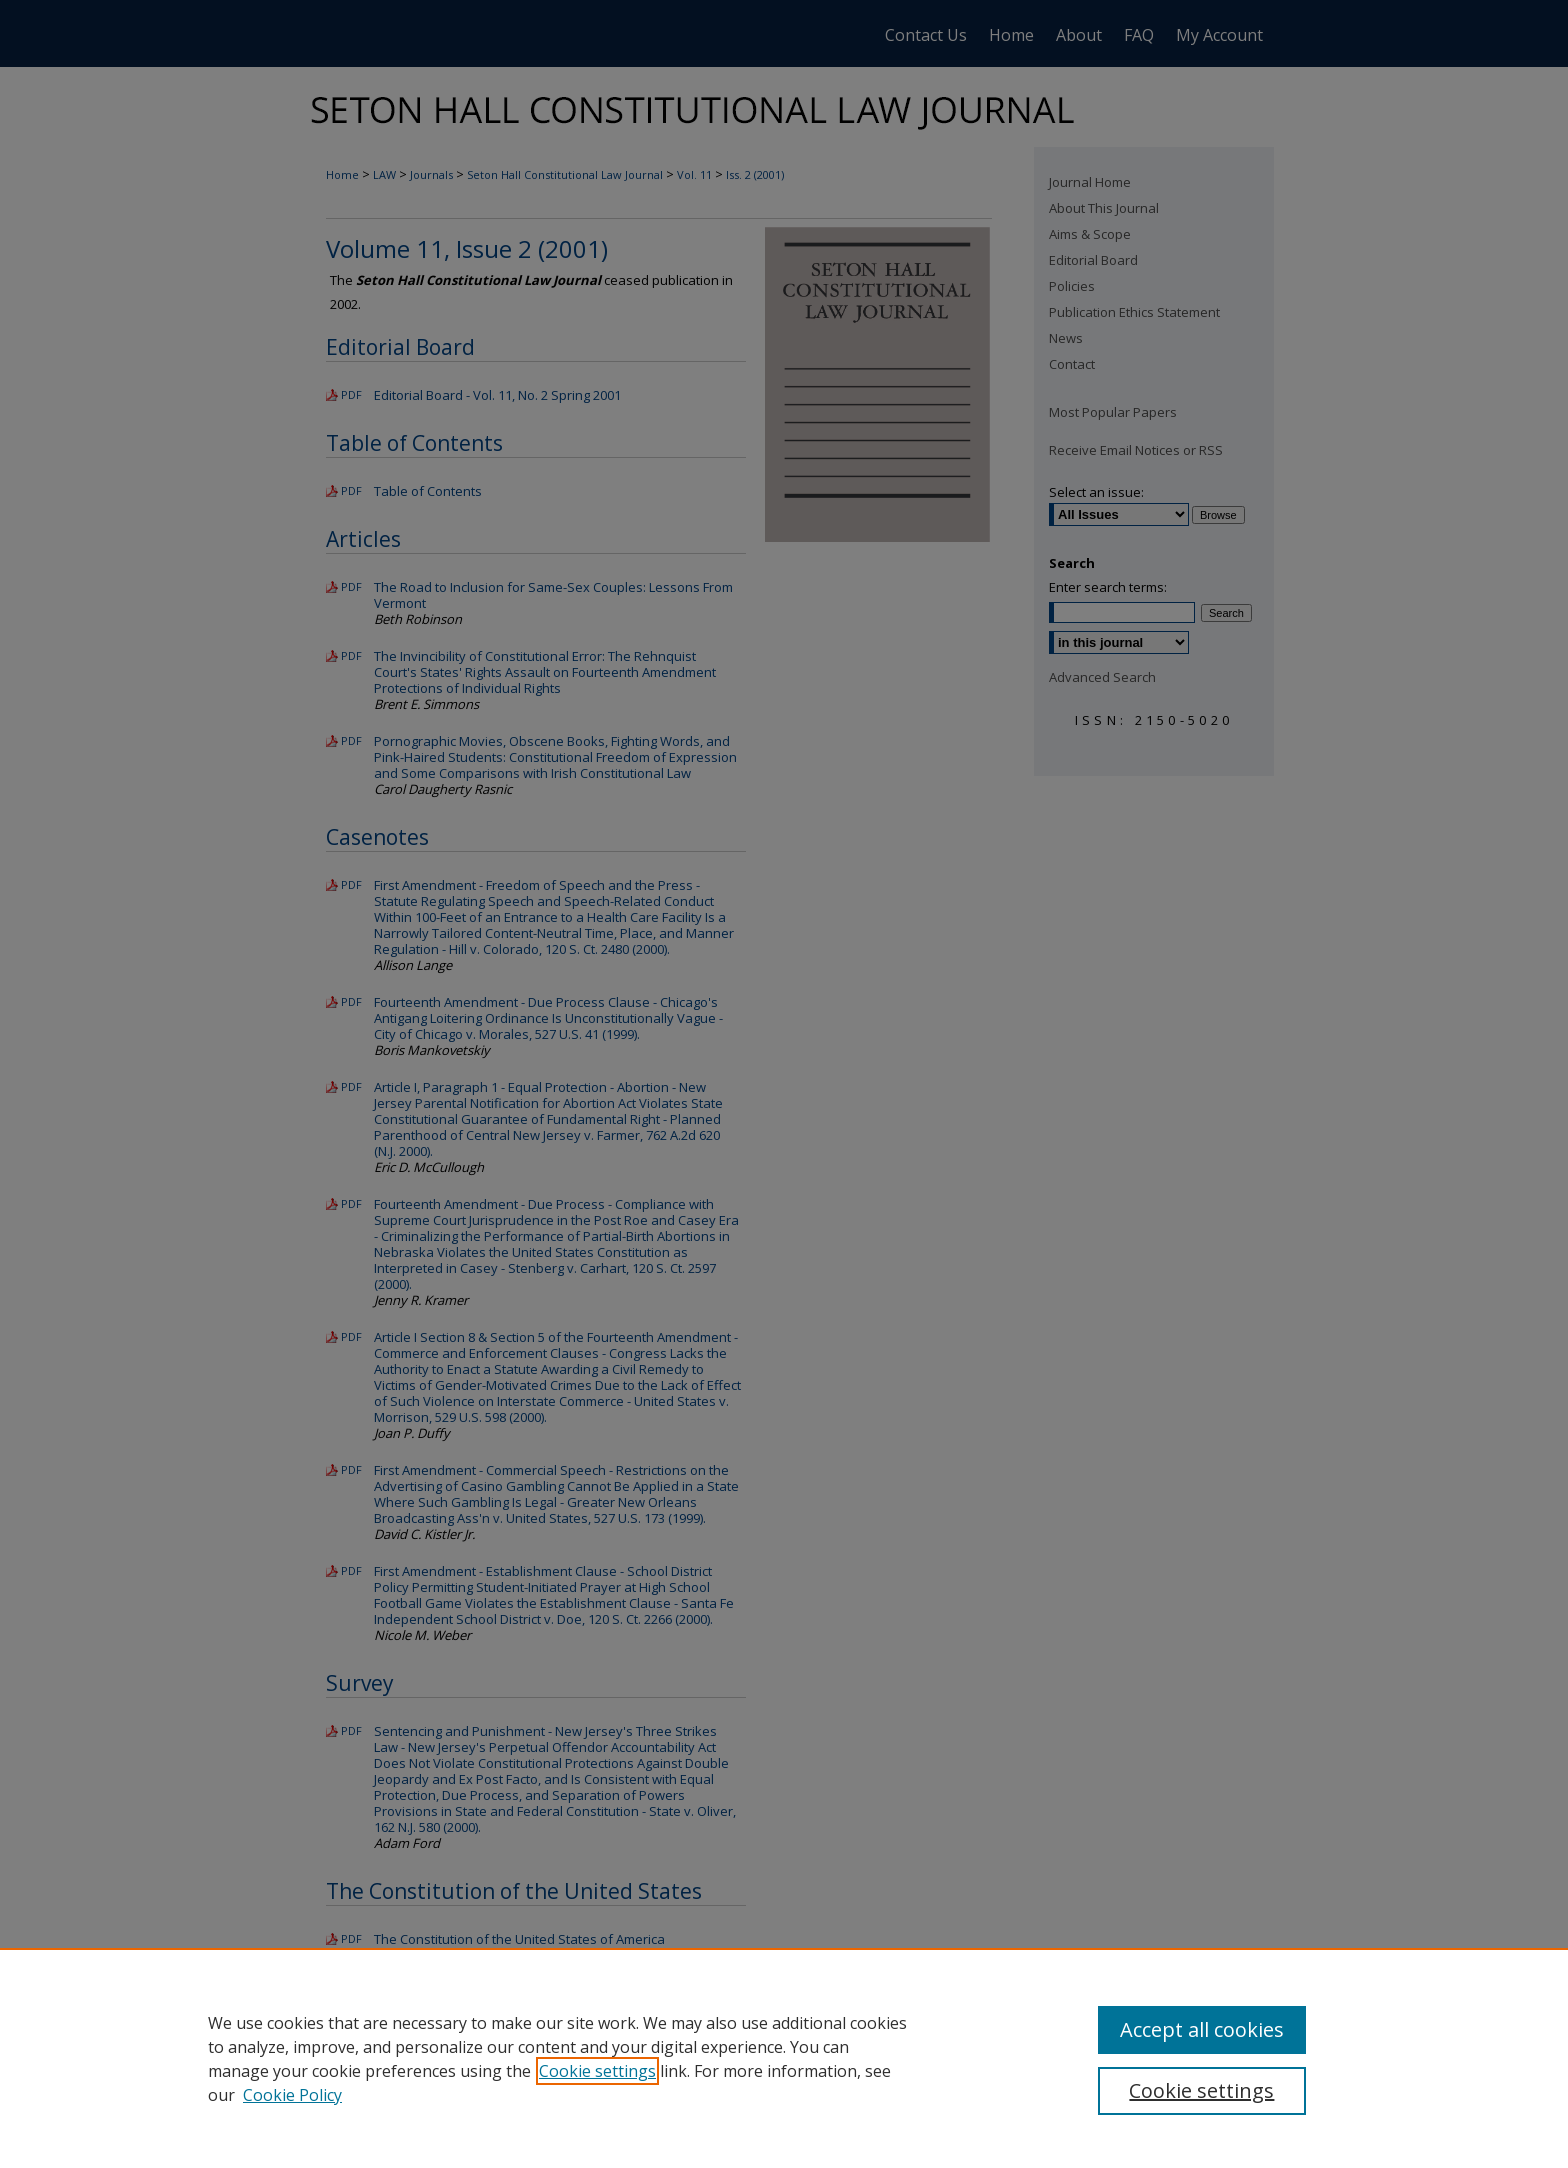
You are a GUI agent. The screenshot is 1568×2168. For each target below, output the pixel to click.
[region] (784, 2058)
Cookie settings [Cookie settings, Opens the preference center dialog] (1201, 2090)
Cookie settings (597, 2071)
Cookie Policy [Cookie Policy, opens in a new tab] (292, 2095)
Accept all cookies (1202, 2029)
